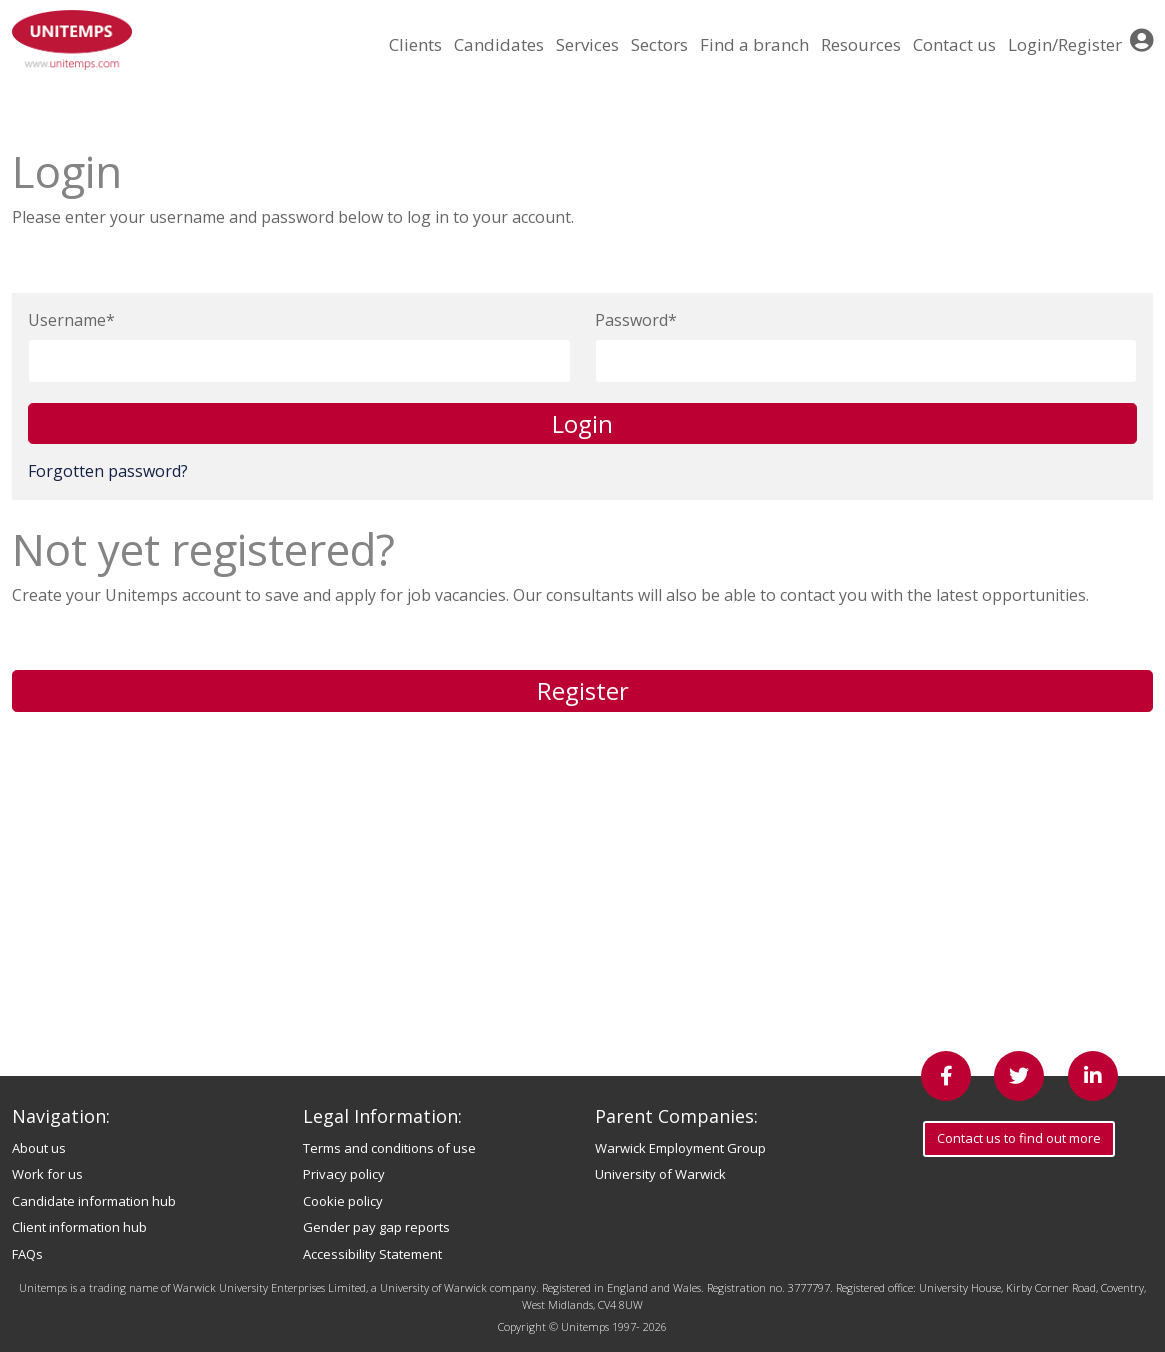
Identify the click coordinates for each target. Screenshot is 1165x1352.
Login (582, 423)
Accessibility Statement (372, 1254)
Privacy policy (344, 1174)
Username (67, 320)
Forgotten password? (108, 471)
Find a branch (754, 44)
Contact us (954, 44)
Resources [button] (861, 44)
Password (631, 320)
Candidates (499, 44)
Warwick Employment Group (680, 1148)
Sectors (659, 44)
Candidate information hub (94, 1201)
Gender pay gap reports (376, 1227)
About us (39, 1148)
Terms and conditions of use (389, 1148)
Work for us (47, 1174)
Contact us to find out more (1019, 1138)
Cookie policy (343, 1201)
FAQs (27, 1254)
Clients (415, 44)
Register (583, 690)
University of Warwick (660, 1174)
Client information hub (79, 1227)
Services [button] (587, 44)
